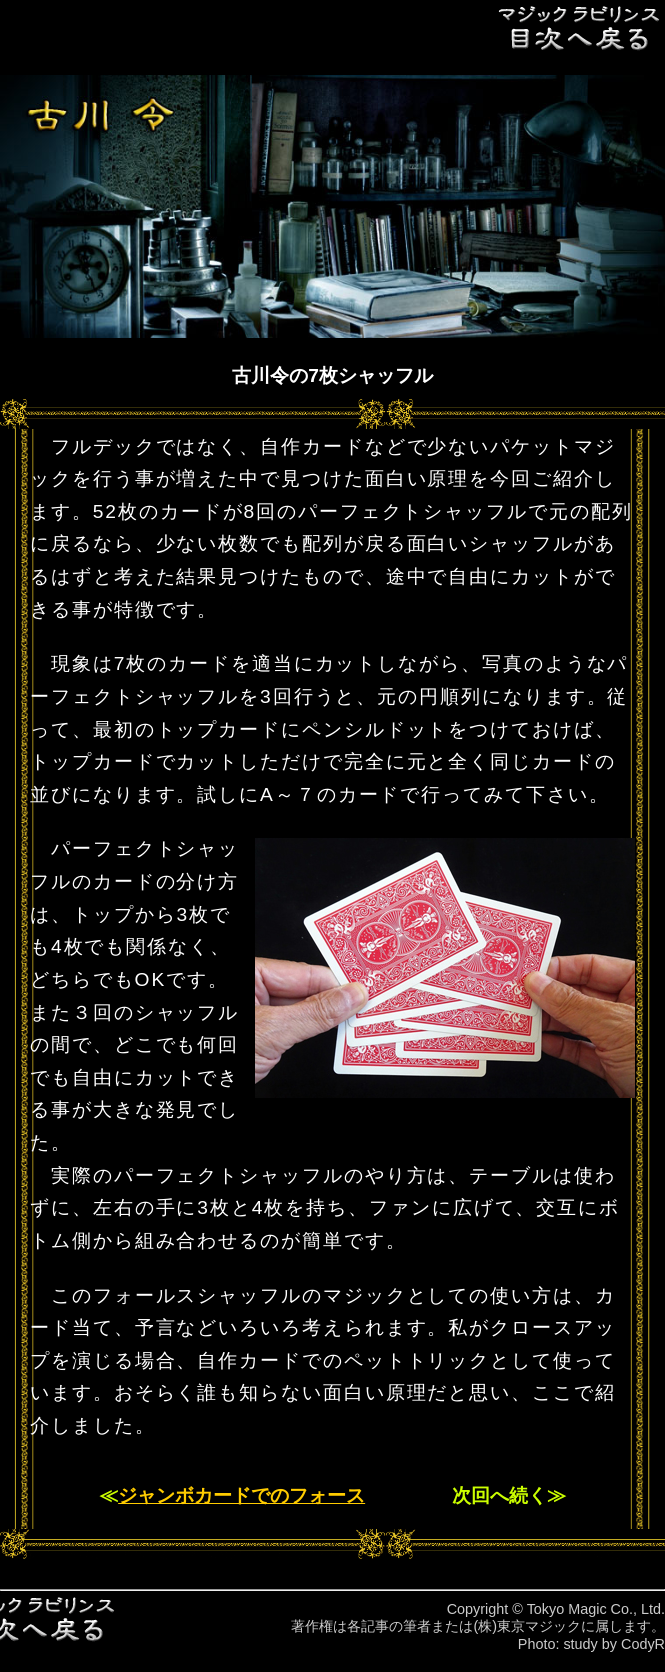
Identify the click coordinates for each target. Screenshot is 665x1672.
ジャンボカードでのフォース (241, 1495)
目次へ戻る (580, 27)
